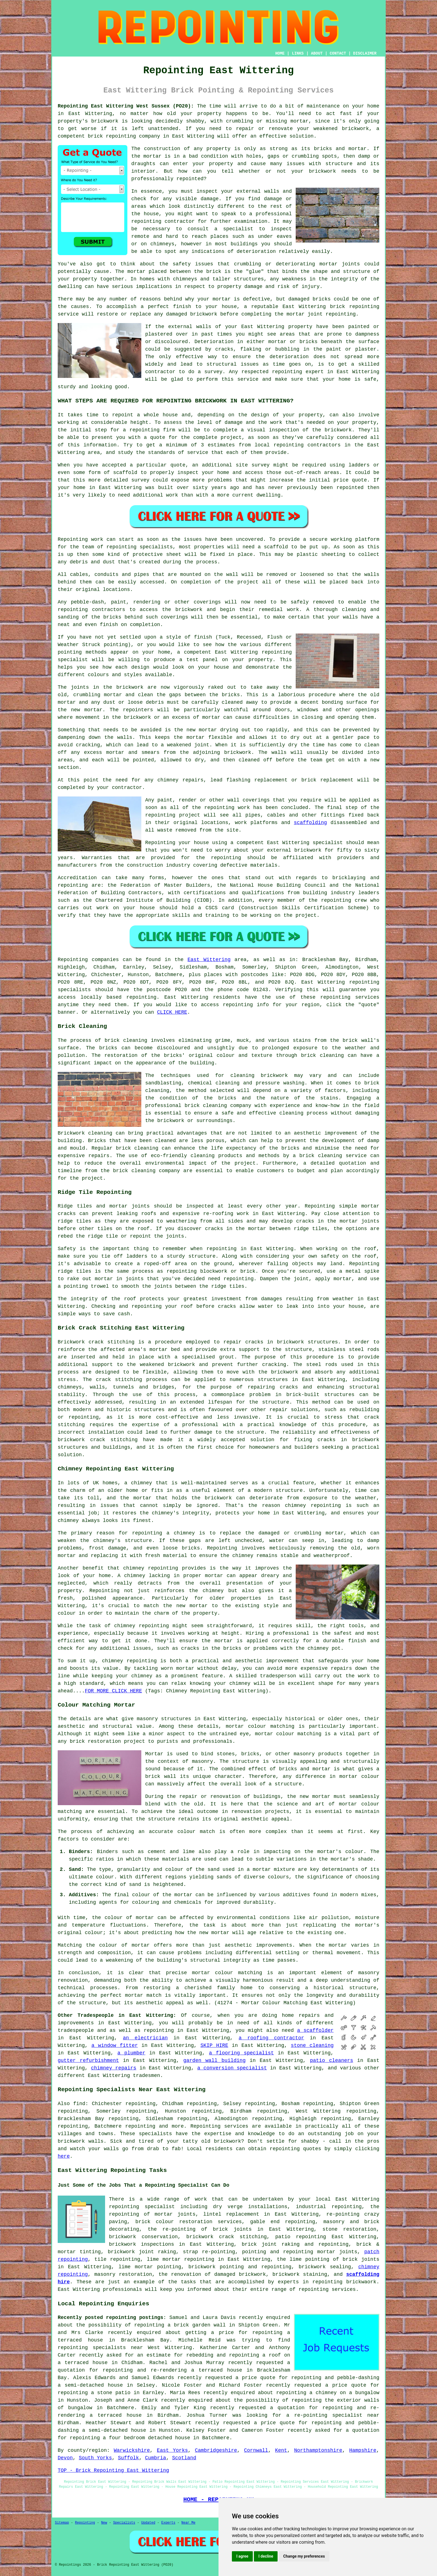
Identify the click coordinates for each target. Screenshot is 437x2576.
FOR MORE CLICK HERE (113, 1691)
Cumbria (155, 2458)
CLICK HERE (172, 1012)
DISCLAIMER (365, 53)
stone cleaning (312, 2045)
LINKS (298, 53)
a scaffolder (315, 2030)
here (64, 2156)
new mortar (87, 710)
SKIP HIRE (214, 2045)
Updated (148, 2523)
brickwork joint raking (142, 2252)
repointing (121, 136)
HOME (280, 53)
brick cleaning (322, 1055)
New (104, 2523)
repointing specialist (142, 2207)
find (79, 2103)
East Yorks (172, 2450)
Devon (65, 2458)
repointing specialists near (100, 2347)
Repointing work (80, 539)
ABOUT (317, 53)
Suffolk (128, 2458)
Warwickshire (132, 2450)
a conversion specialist (232, 2068)
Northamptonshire (318, 2450)
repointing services (327, 2289)
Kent (281, 2450)
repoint (122, 415)
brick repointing (354, 306)
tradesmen (146, 2075)
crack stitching (119, 1379)
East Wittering (209, 959)
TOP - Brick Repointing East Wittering (113, 2470)
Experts (168, 2523)
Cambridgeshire (216, 2450)
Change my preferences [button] (304, 2556)
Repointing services (219, 2126)
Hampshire (362, 2450)
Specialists (124, 2523)
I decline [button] (265, 2556)
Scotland (184, 2458)
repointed (189, 179)
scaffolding (310, 822)
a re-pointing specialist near (332, 2415)
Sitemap (62, 2523)
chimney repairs (113, 2068)
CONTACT (338, 53)
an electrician (145, 2038)
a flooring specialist (241, 2053)
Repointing (73, 959)
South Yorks (95, 2458)
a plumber (131, 2053)
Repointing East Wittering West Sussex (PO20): (126, 106)
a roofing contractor (271, 2038)
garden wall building (214, 2060)
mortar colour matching (260, 1726)
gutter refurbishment (88, 2060)
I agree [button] (242, 2556)
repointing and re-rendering (145, 2370)
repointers (138, 710)
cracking (88, 745)
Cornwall (256, 2450)
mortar (153, 156)
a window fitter (114, 2045)
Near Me (188, 2523)
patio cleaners (331, 2060)
